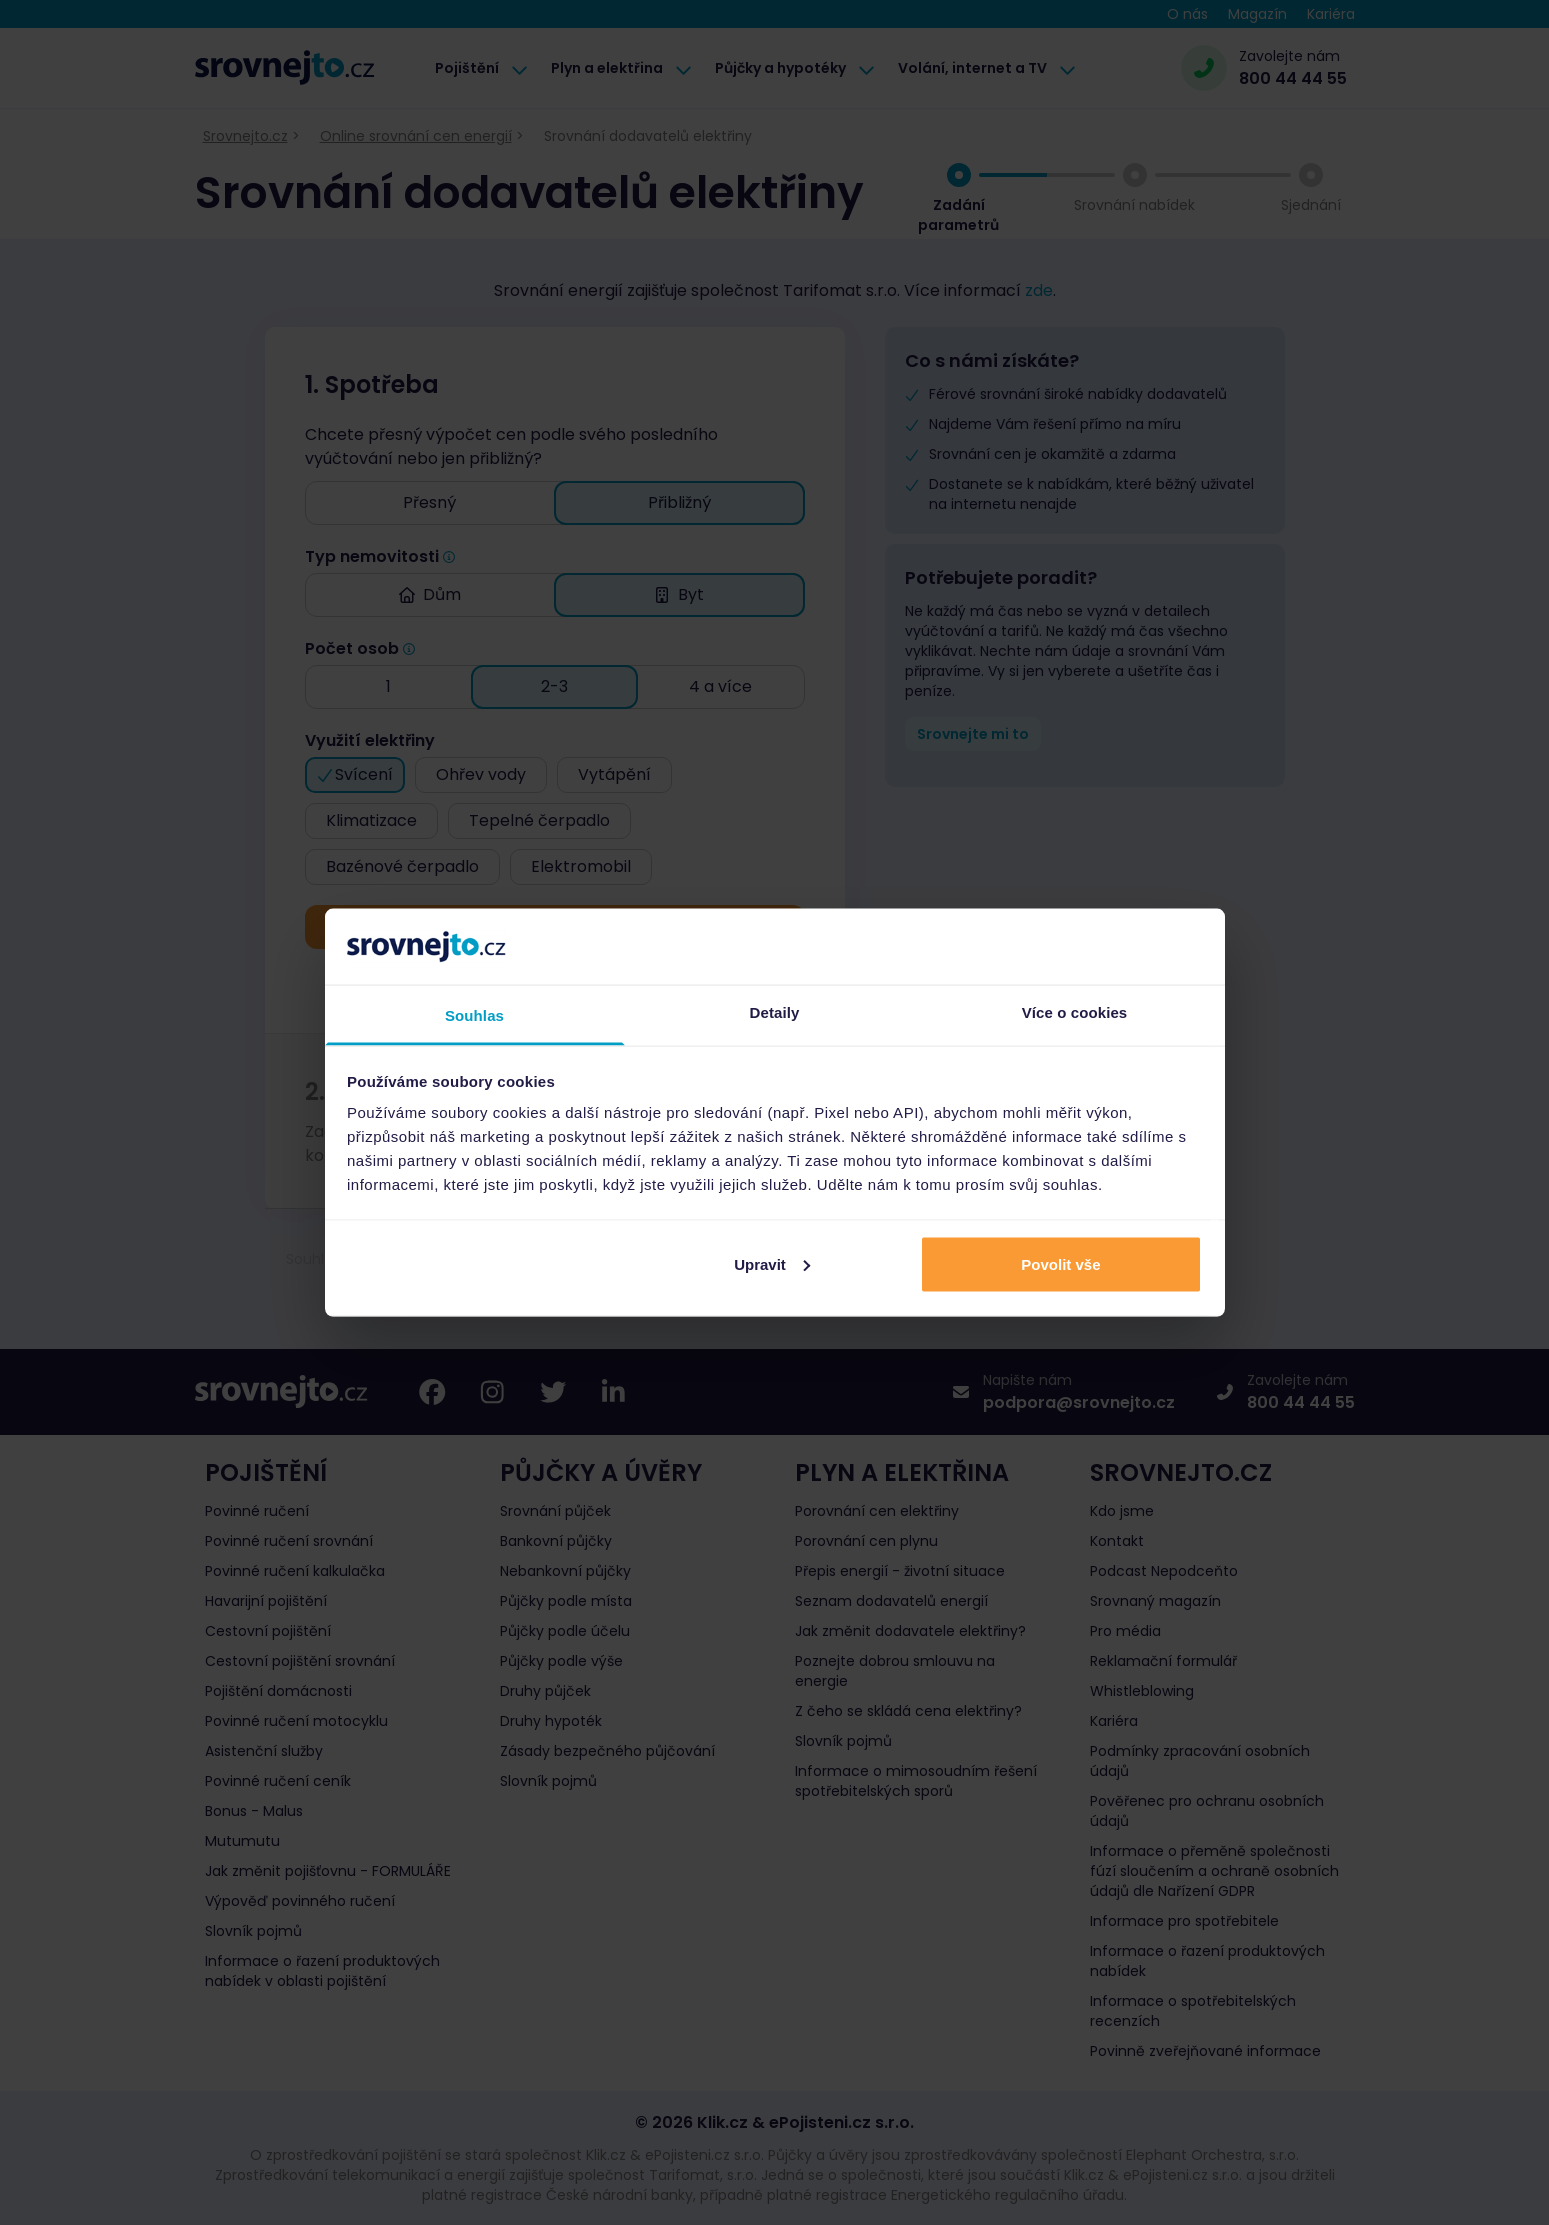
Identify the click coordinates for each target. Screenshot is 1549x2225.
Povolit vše (1060, 1263)
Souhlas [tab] (474, 1015)
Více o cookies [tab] (1075, 1012)
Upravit (772, 1263)
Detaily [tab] (775, 1012)
